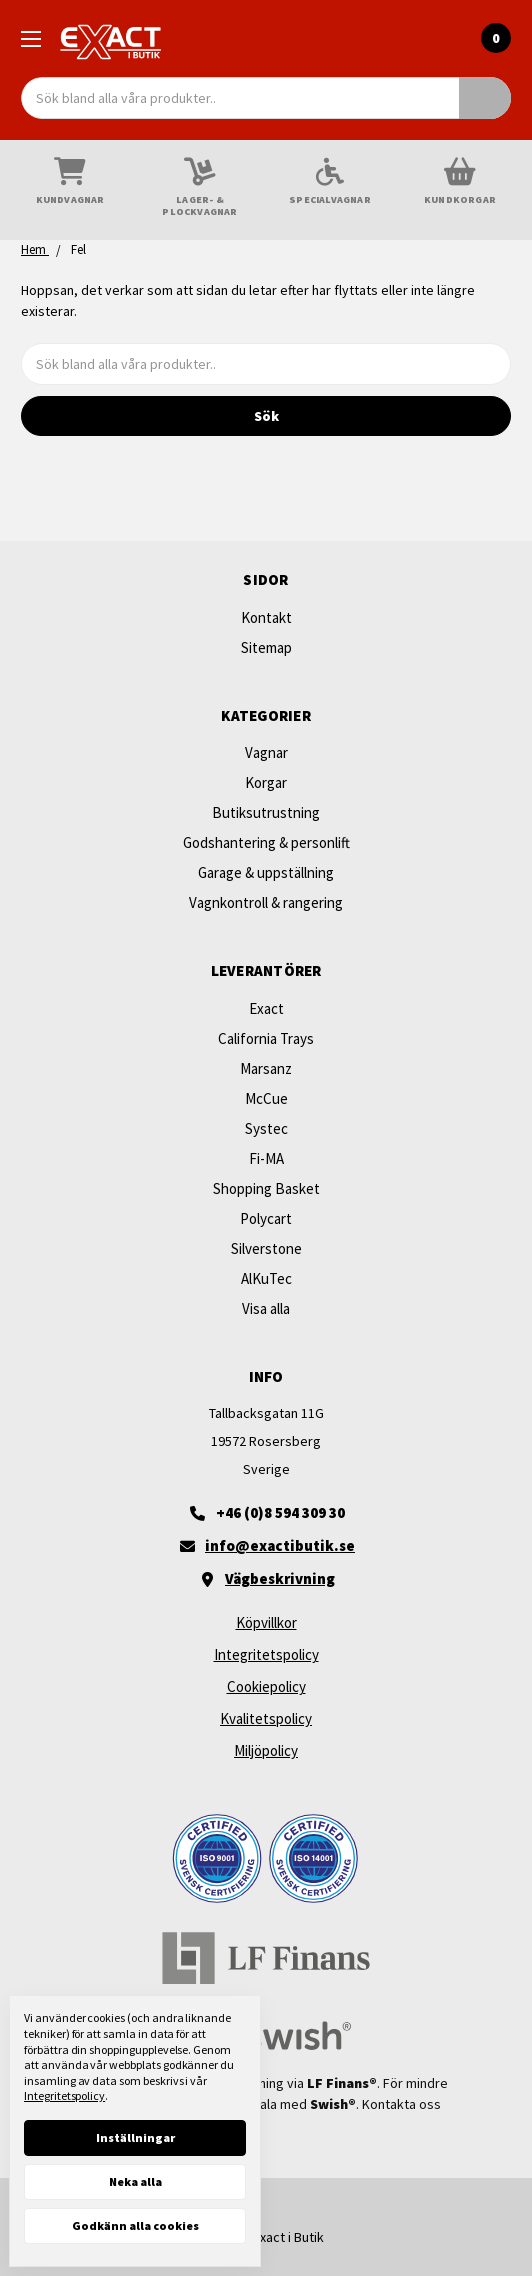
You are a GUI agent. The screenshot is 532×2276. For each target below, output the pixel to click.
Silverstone (266, 1248)
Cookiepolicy (266, 1686)
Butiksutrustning (266, 812)
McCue (266, 1098)
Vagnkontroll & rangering (266, 902)
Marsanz (266, 1068)
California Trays (266, 1038)
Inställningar (135, 2137)
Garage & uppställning (266, 872)
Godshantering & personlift (266, 842)
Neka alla (135, 2181)
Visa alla (266, 1308)
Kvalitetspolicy (266, 1718)
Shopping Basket (266, 1188)
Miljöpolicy (266, 1750)
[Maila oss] (266, 1546)
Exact (266, 1008)
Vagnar (266, 752)
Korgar (266, 782)
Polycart (266, 1218)
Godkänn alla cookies (135, 2225)
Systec (266, 1128)
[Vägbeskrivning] (266, 1579)
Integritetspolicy (266, 1654)
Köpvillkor (266, 1622)
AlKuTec (266, 1278)
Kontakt (266, 617)
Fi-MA (266, 1158)
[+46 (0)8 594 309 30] (266, 1513)
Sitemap (266, 647)
